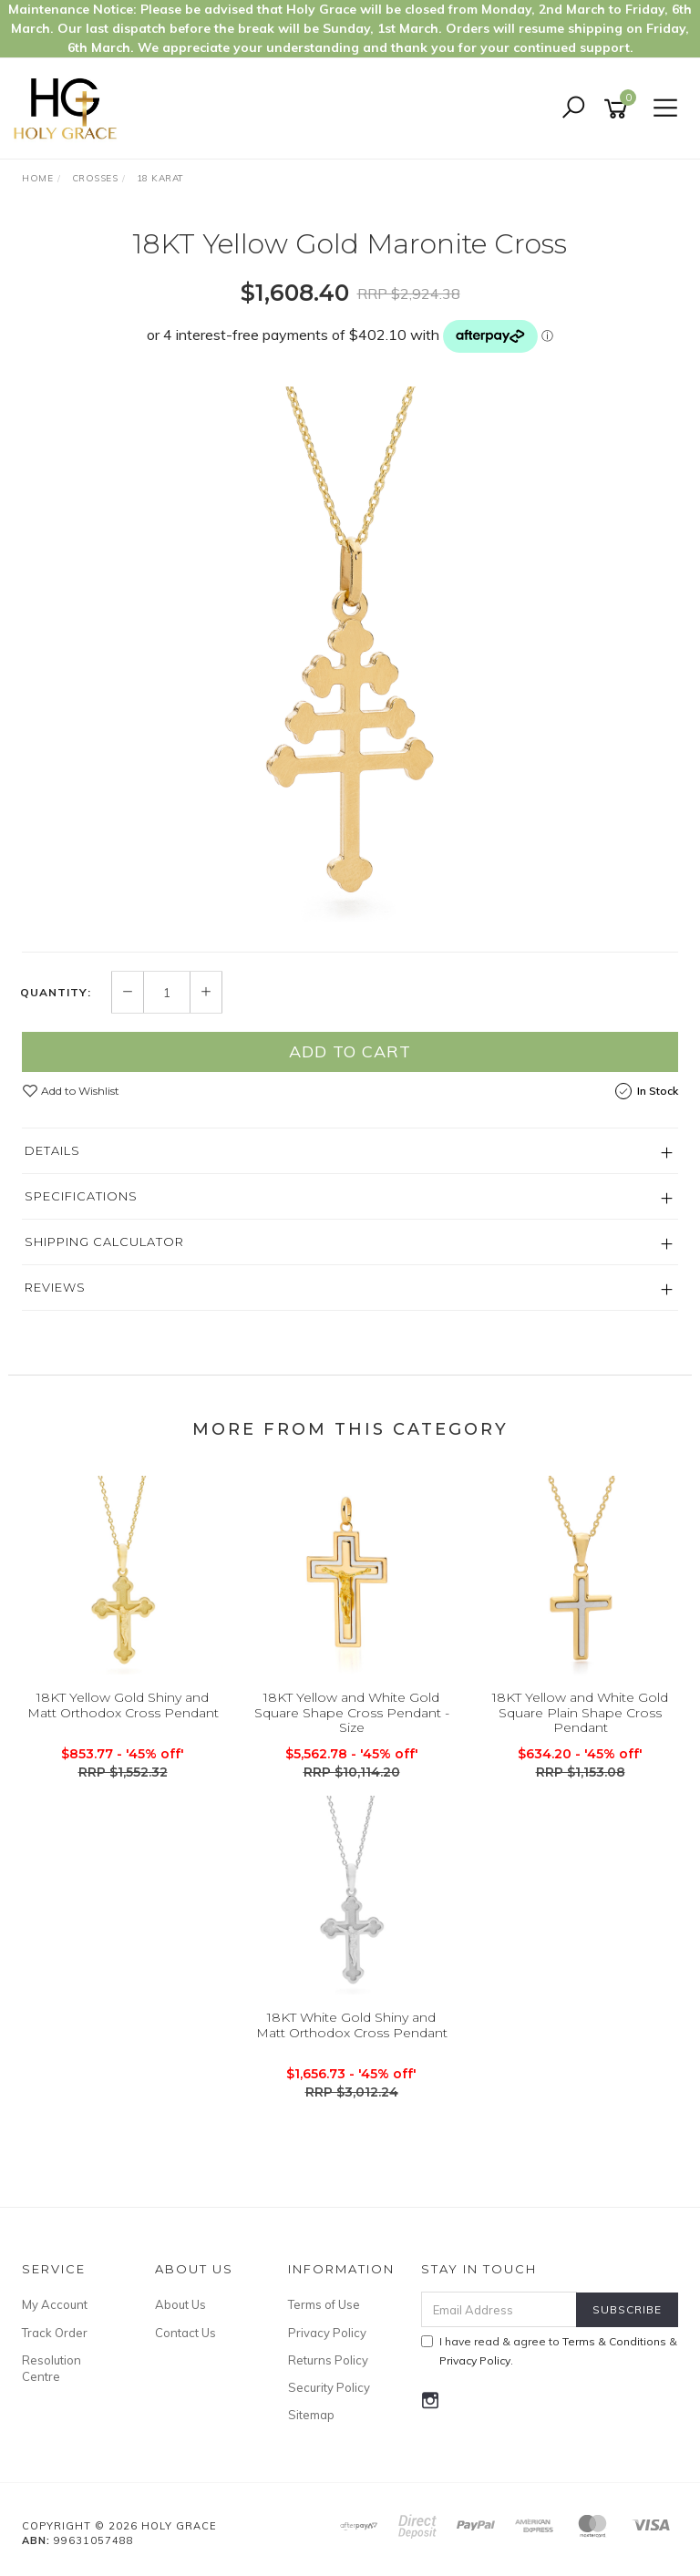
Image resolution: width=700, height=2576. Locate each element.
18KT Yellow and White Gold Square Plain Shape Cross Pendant (580, 1712)
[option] (350, 659)
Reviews (55, 1287)
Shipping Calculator (104, 1241)
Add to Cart (350, 1051)
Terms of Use (324, 2304)
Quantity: (55, 992)
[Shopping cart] (619, 109)
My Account (55, 2304)
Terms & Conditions (614, 2341)
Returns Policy (328, 2360)
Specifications (81, 1196)
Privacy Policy (327, 2332)
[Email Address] (499, 2309)
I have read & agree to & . (549, 2350)
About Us (180, 2304)
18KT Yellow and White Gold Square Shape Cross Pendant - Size (351, 1712)
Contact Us (185, 2332)
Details (52, 1150)
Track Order (55, 2332)
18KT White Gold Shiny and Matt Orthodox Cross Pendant (352, 2025)
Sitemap (311, 2414)
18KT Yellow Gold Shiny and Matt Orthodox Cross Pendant (123, 1705)
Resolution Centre (51, 2368)
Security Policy (329, 2387)
